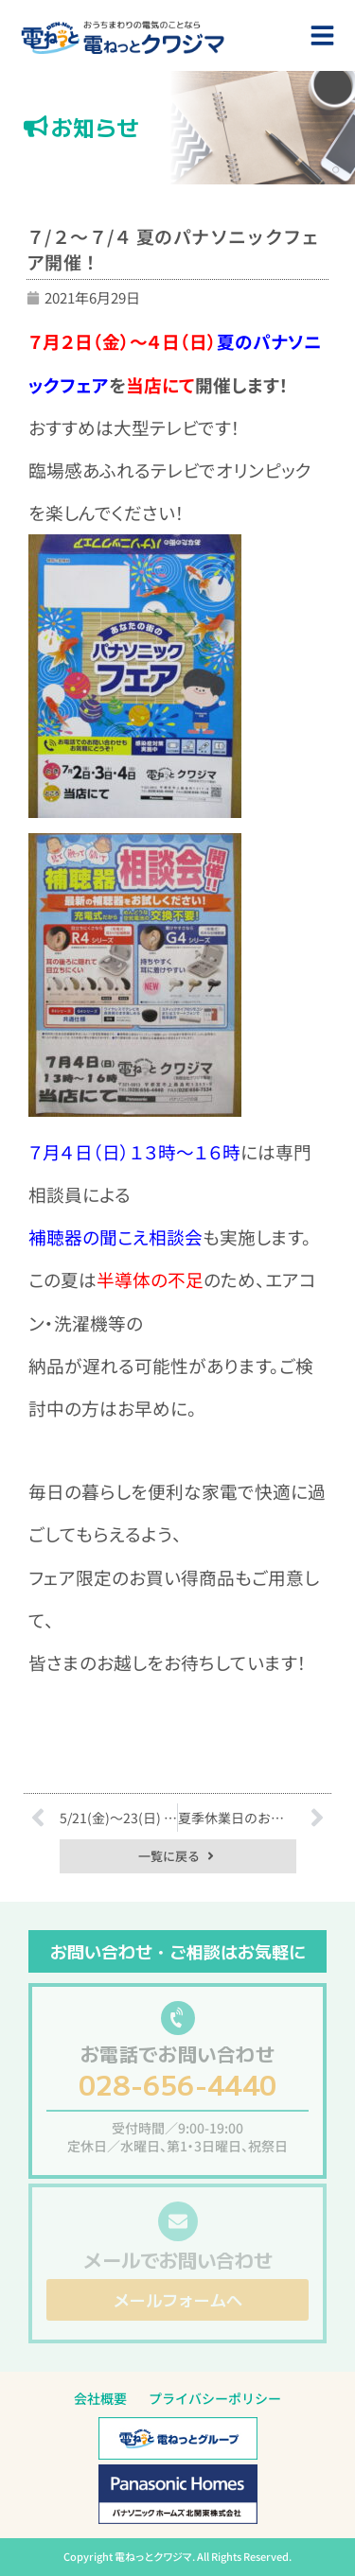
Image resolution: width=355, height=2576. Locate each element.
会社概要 (100, 2398)
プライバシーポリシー (215, 2398)
